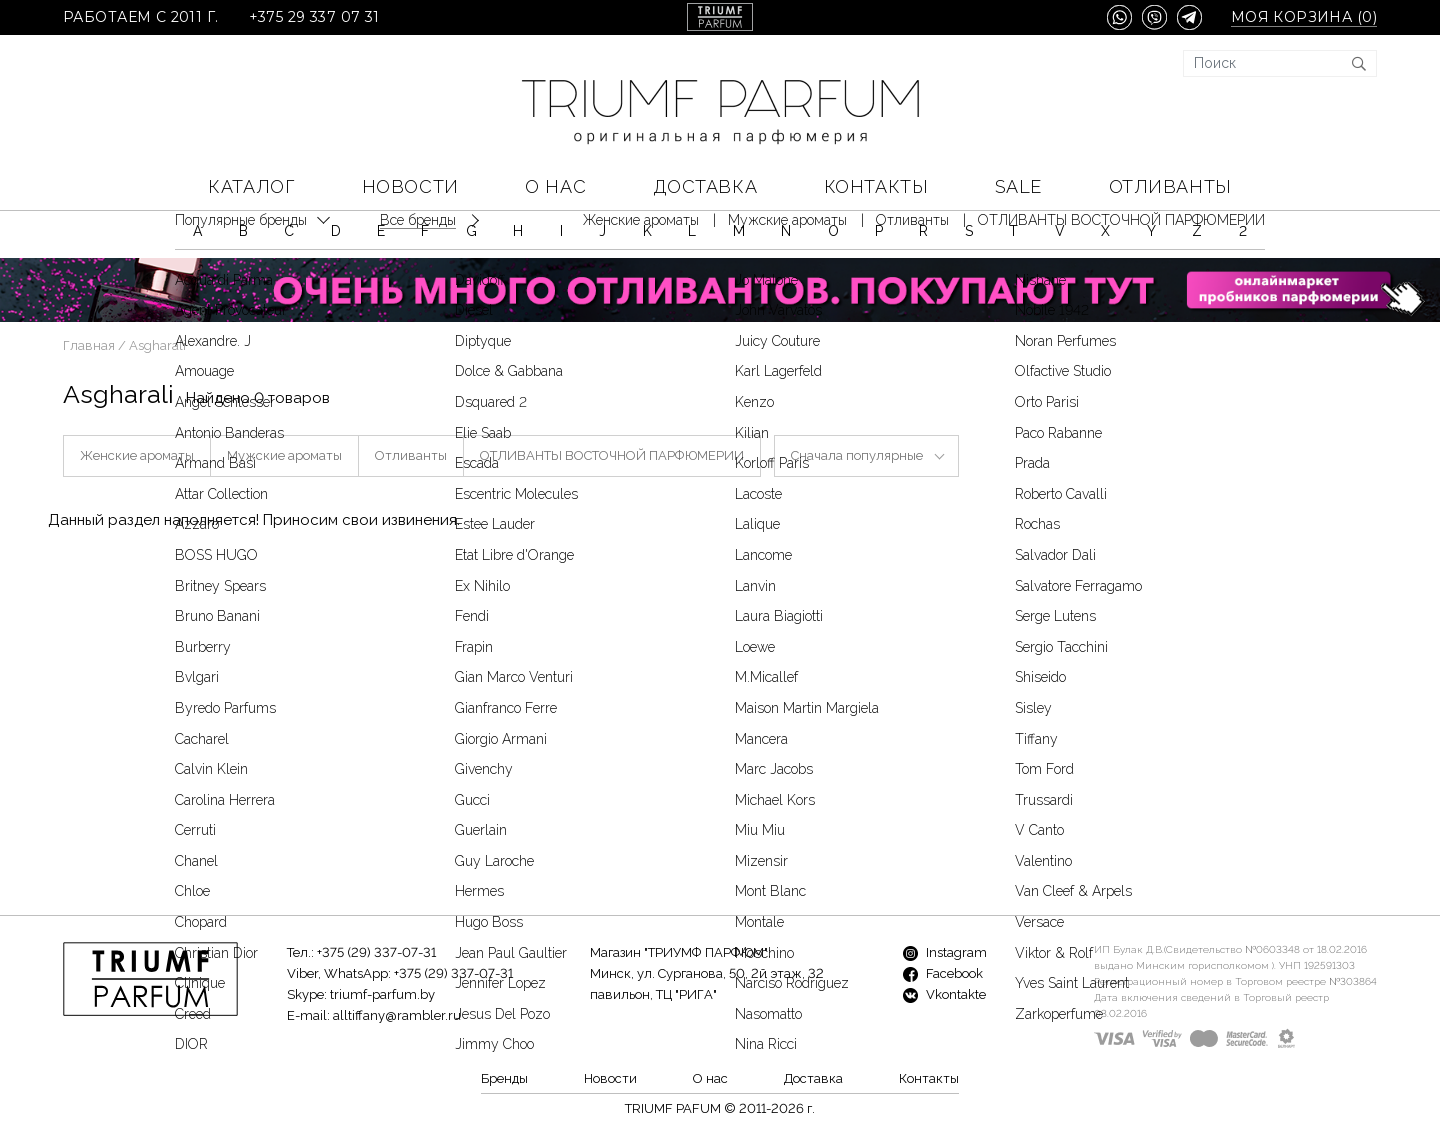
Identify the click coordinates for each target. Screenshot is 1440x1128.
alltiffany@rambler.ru (397, 1015)
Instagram (945, 952)
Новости (410, 186)
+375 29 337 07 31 (314, 17)
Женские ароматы (137, 455)
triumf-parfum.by (382, 994)
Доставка (705, 186)
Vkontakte (944, 994)
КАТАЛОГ (251, 186)
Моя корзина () (1304, 17)
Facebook (943, 973)
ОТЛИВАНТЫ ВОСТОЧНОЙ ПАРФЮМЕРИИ (612, 455)
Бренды (504, 1078)
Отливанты (1170, 186)
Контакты (876, 186)
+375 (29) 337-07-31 (376, 952)
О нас (555, 186)
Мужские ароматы (284, 455)
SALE (1018, 186)
